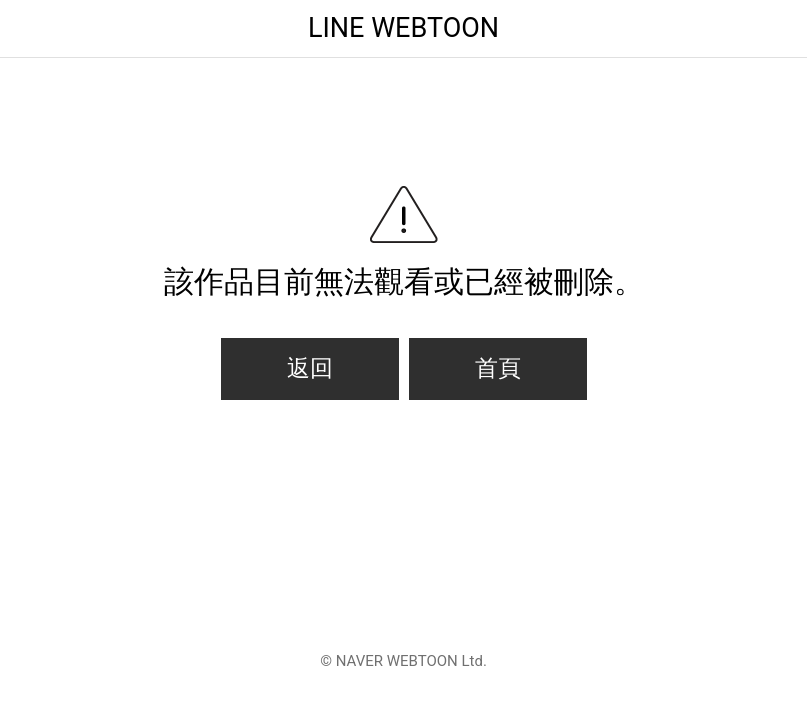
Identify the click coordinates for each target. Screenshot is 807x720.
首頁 (498, 368)
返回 (310, 368)
